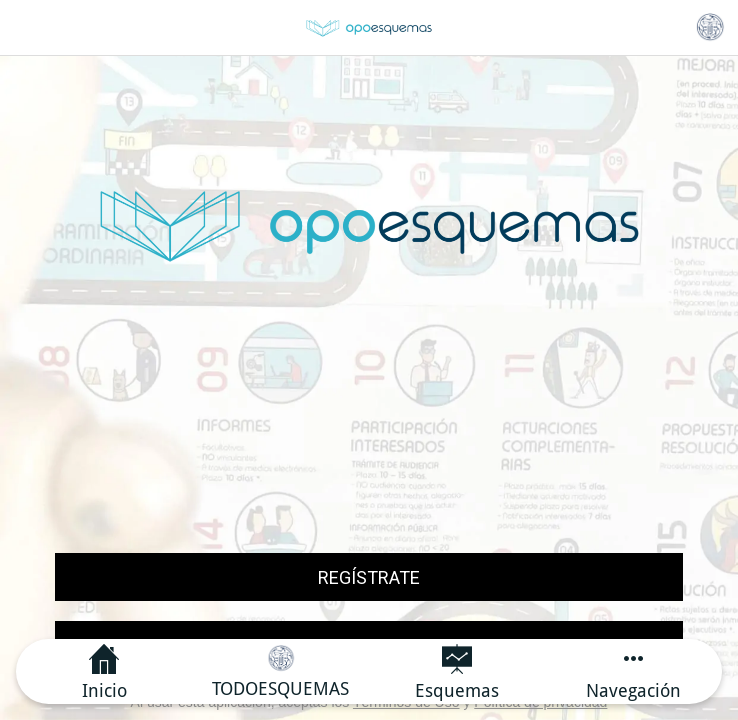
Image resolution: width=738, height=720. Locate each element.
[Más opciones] (634, 671)
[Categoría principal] (710, 28)
